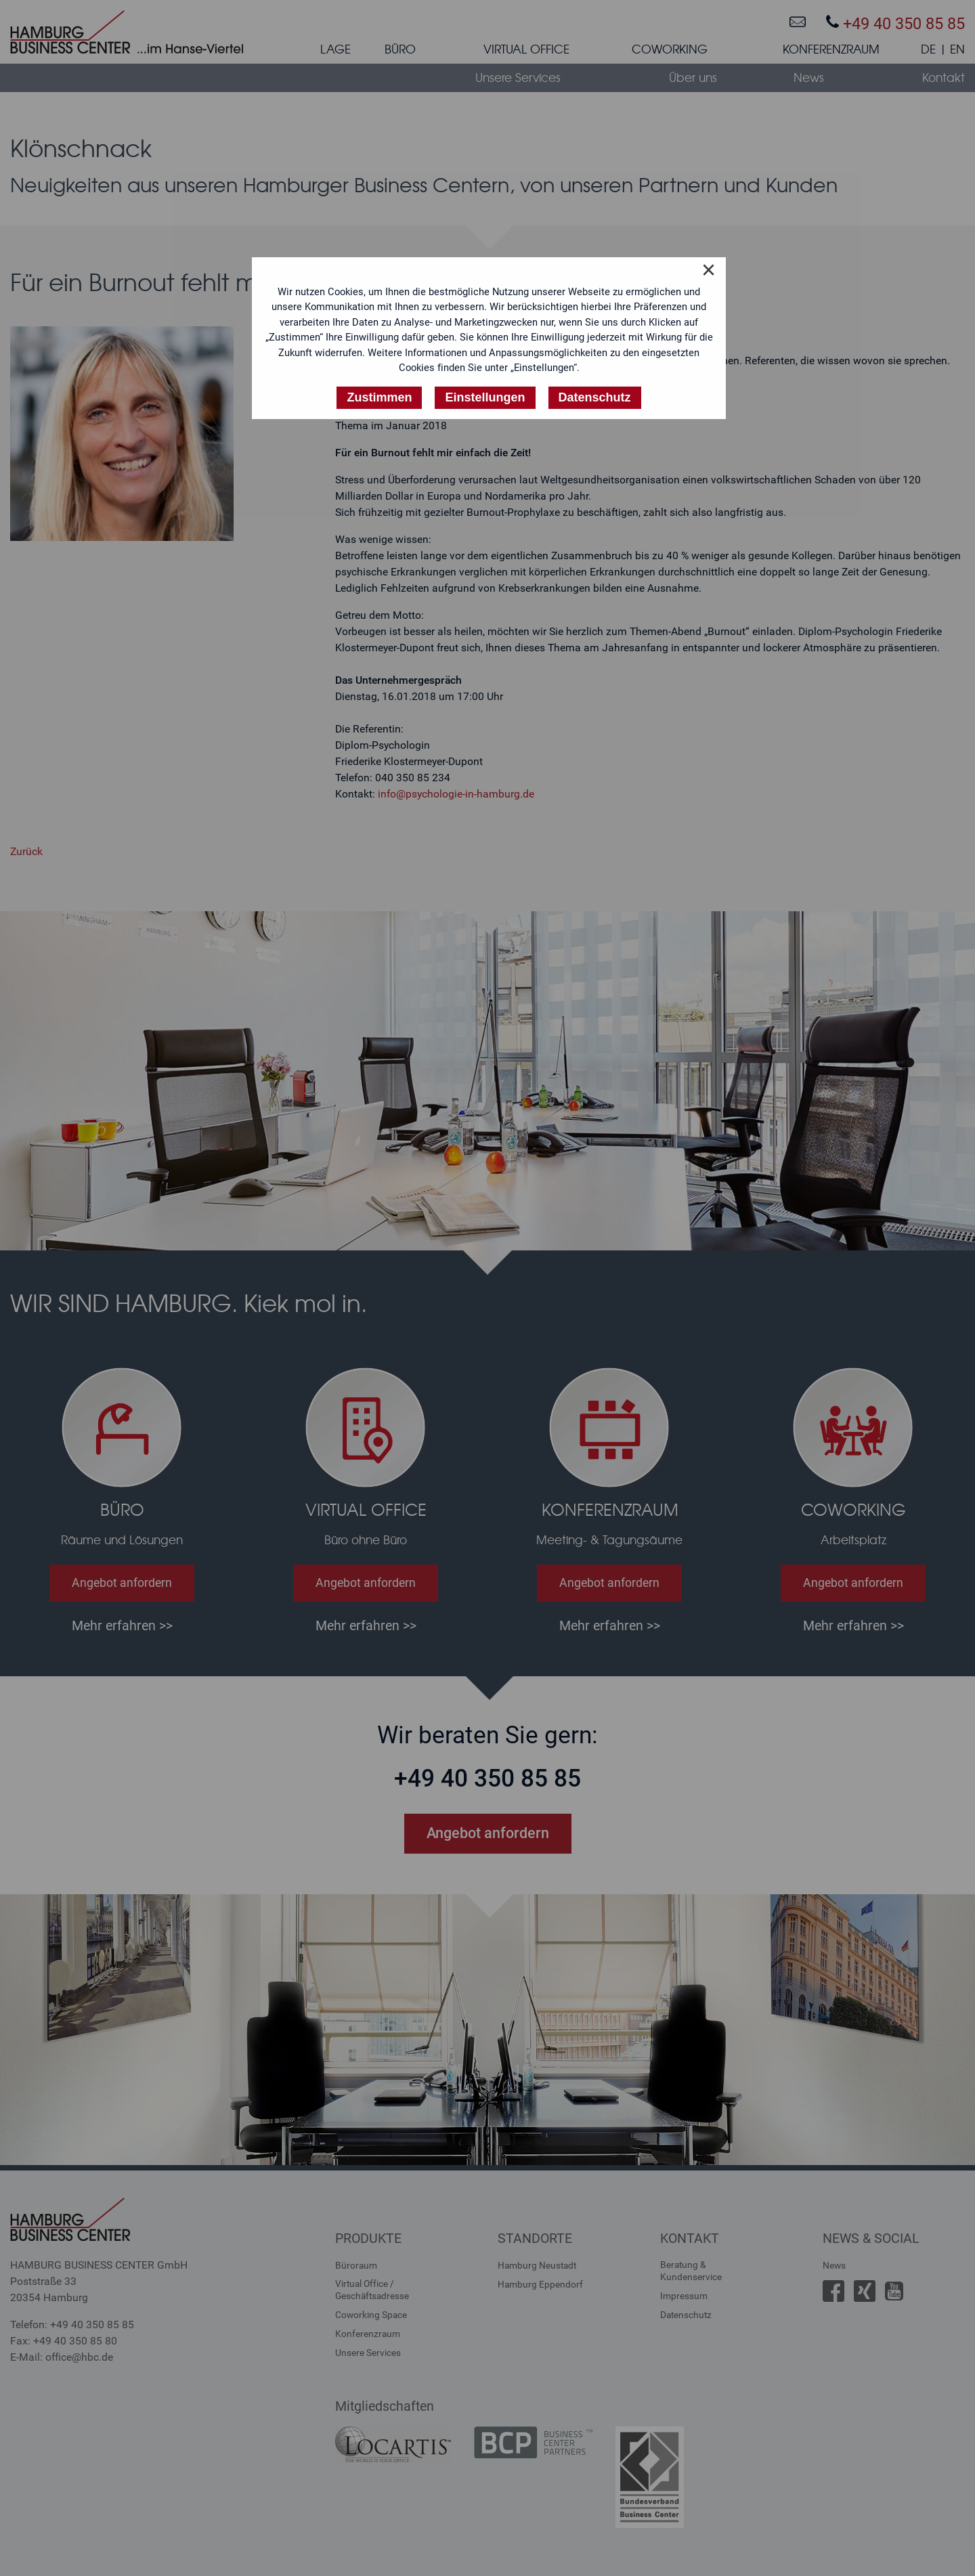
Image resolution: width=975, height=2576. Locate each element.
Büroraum (356, 2265)
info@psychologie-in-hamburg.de (456, 793)
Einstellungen (485, 397)
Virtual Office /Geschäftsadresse (372, 2289)
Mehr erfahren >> (122, 1625)
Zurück (26, 851)
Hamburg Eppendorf (540, 2284)
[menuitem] (335, 52)
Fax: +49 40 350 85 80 (63, 2340)
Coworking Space (371, 2314)
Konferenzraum (367, 2333)
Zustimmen (379, 397)
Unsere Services (368, 2352)
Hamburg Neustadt (537, 2265)
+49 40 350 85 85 (895, 23)
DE (928, 49)
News (834, 2265)
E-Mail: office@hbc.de (61, 2357)
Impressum (684, 2295)
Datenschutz (686, 2314)
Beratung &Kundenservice (691, 2270)
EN (957, 49)
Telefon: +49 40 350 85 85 (72, 2324)
